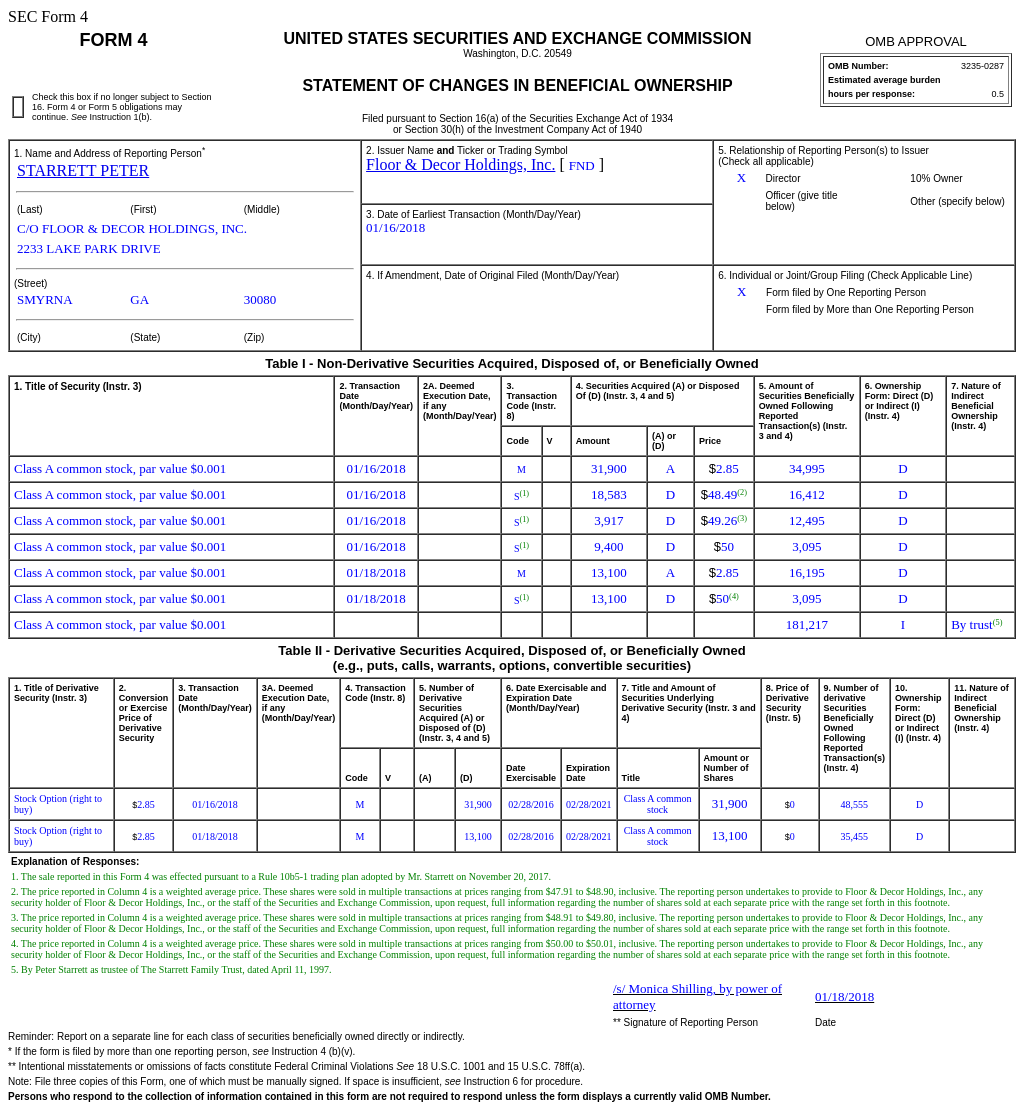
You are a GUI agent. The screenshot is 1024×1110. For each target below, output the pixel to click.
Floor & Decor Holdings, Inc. (460, 164)
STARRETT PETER (83, 170)
